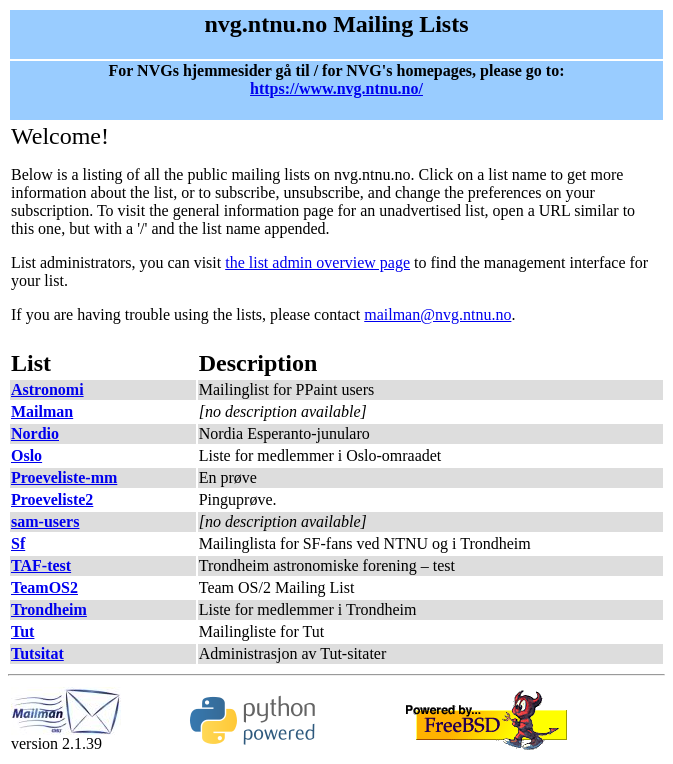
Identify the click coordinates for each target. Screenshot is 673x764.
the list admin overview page (317, 262)
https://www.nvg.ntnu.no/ (336, 88)
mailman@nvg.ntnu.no (437, 314)
